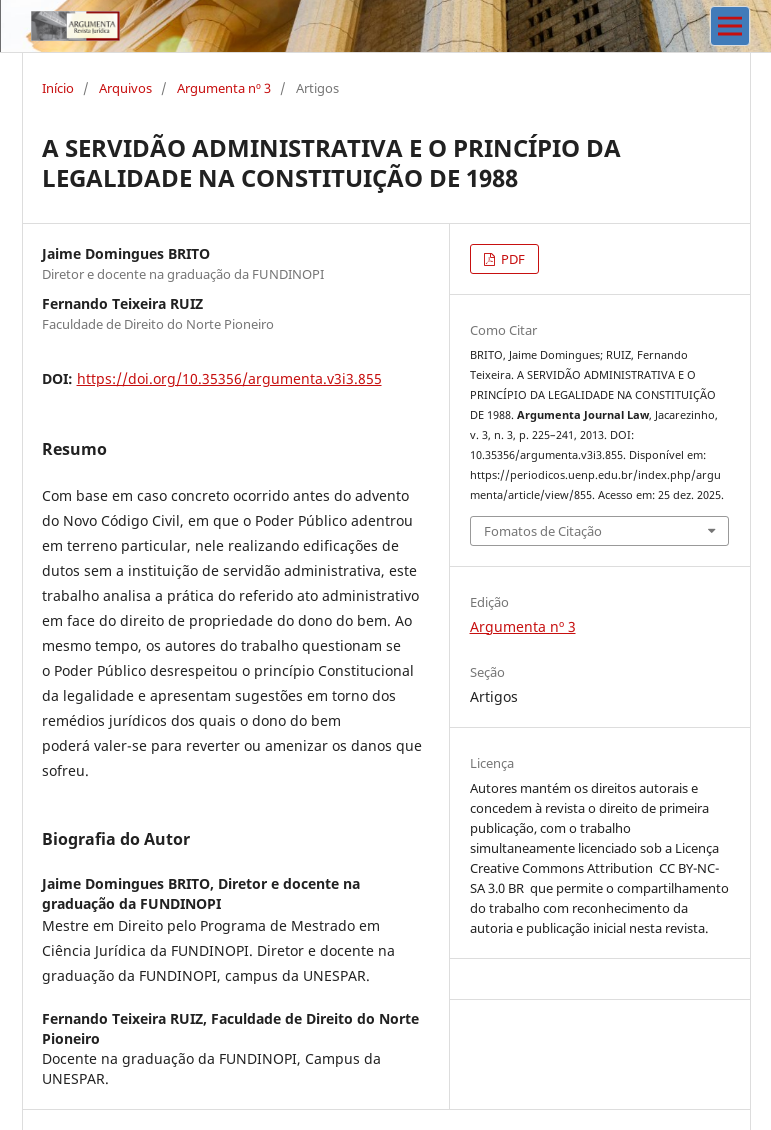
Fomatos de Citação (543, 531)
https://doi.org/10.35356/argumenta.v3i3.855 (229, 378)
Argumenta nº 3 (224, 88)
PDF (511, 259)
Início (58, 88)
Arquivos (125, 88)
